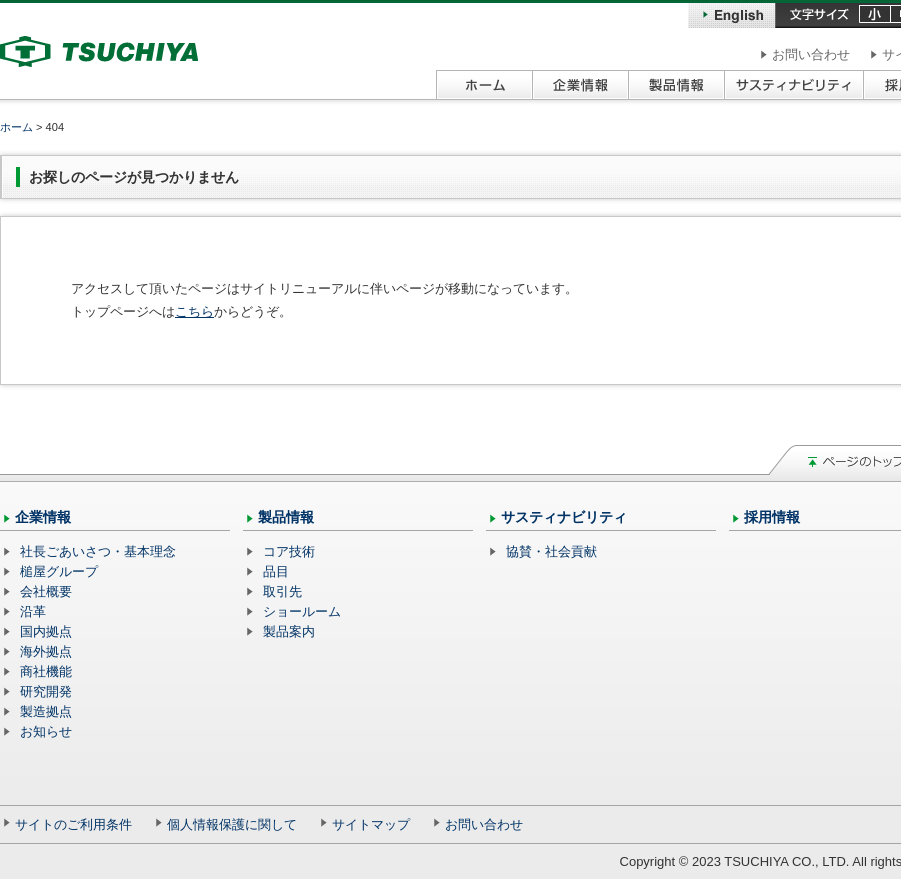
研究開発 (46, 691)
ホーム (16, 127)
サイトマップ (371, 824)
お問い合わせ (811, 54)
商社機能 (46, 671)
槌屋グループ (59, 571)
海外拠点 (46, 651)
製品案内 (289, 631)
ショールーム (302, 611)
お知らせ (46, 731)
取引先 (282, 591)
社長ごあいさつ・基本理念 (98, 551)
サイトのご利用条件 (73, 824)
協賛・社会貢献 (551, 551)
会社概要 (46, 591)
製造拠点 (46, 711)
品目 (276, 571)
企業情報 (43, 517)
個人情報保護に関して (232, 824)
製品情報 (286, 517)
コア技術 (289, 551)
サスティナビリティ (564, 517)
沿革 (33, 611)
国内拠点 (46, 631)
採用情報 (772, 517)
